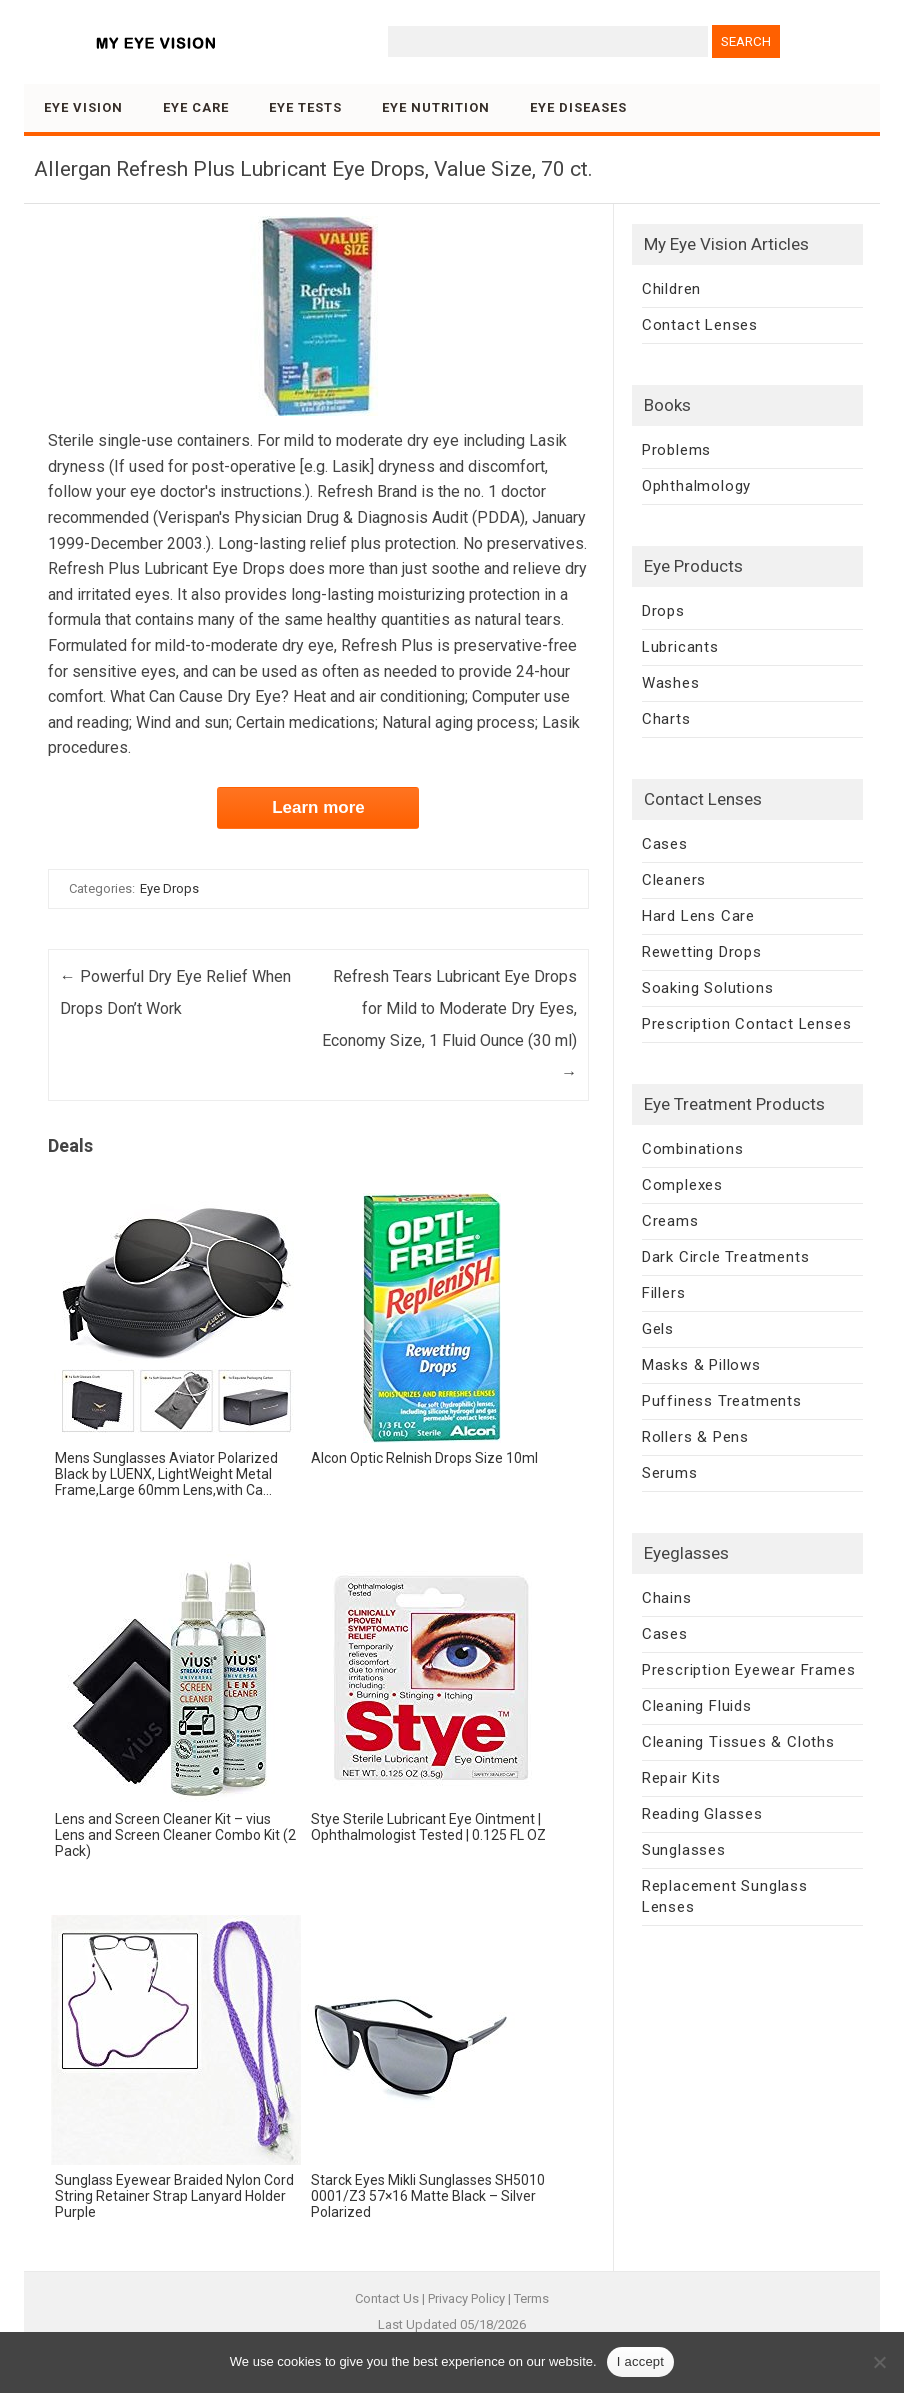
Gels (658, 1329)
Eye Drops (169, 888)
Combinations (693, 1149)
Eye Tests (305, 107)
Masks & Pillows (701, 1365)
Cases (665, 844)
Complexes (682, 1185)
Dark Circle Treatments (726, 1257)
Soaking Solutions (708, 988)
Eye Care (196, 107)
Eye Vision (83, 107)
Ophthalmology (696, 486)
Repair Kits (681, 1778)
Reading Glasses (702, 1814)
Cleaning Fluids (697, 1706)
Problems (676, 450)
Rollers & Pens (695, 1437)
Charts (666, 719)
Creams (670, 1221)
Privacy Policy (466, 2298)
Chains (667, 1598)
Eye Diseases (578, 107)
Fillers (664, 1293)
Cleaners (674, 880)
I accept (641, 2361)
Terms (531, 2298)
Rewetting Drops (702, 952)
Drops (663, 611)
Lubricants (680, 647)
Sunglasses (684, 1850)
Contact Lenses (700, 325)
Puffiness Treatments (722, 1401)
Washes (671, 683)
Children (671, 289)
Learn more (318, 807)
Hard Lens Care (698, 916)
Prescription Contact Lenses (747, 1024)
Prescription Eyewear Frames (749, 1670)
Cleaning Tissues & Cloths (738, 1742)
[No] (879, 2362)
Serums (670, 1473)
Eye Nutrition (436, 107)
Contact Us (387, 2298)
